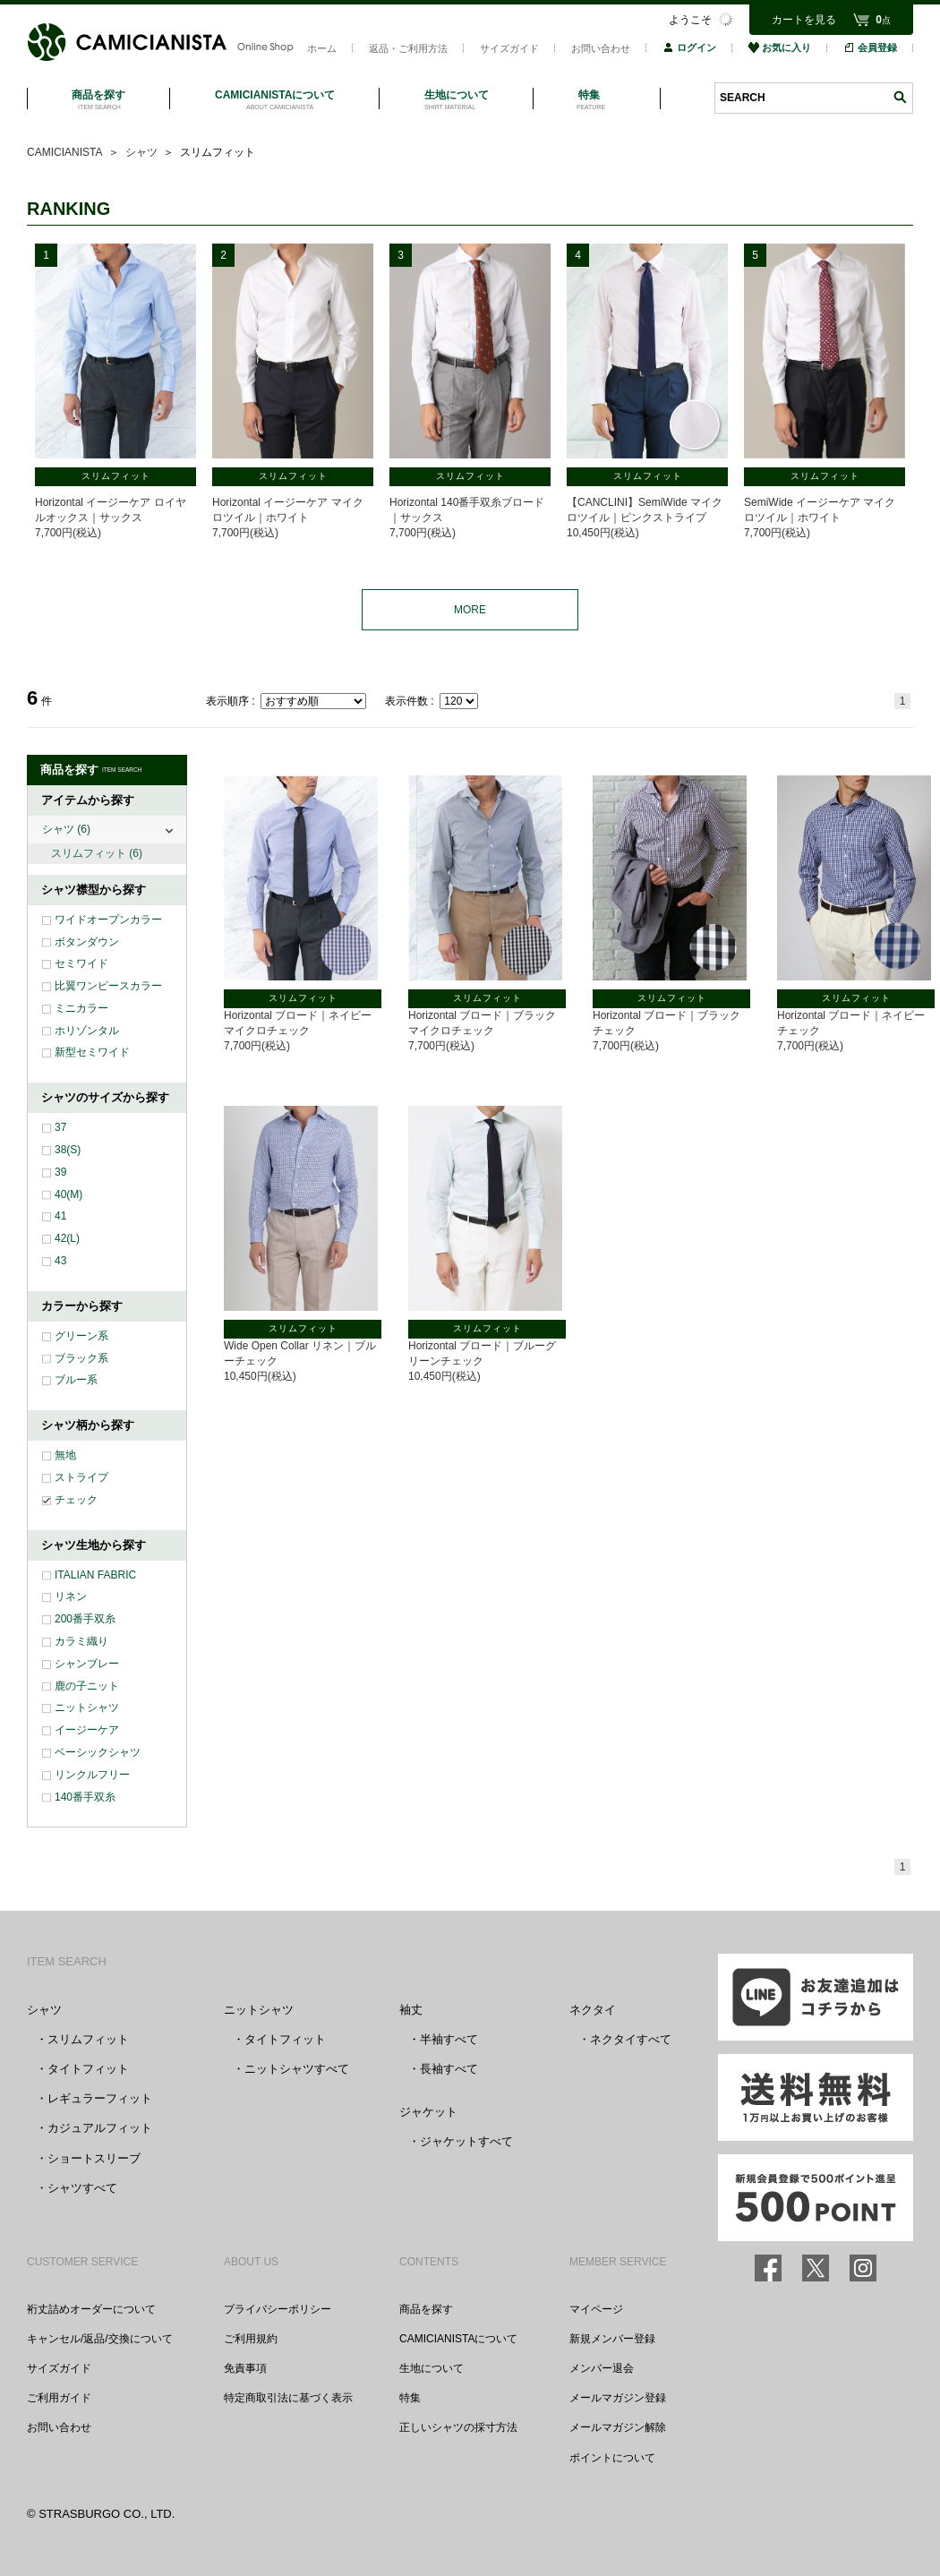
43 (60, 1260)
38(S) (68, 1149)
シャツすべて (82, 2188)
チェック (76, 1499)
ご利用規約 (251, 2338)
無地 (65, 1455)
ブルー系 (76, 1380)
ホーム (322, 48)
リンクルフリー (92, 1774)
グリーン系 (81, 1336)
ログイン (689, 47)
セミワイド (81, 963)
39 (60, 1172)
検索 (899, 97)
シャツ (66, 829)
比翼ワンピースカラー (108, 986)
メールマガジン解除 (617, 2427)
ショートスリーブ (94, 2158)
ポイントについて (612, 2458)
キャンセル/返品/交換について (100, 2338)
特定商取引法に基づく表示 (288, 2398)
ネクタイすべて (630, 2039)
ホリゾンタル (87, 1030)
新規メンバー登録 (612, 2338)
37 (60, 1127)
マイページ (596, 2309)
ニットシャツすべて (296, 2068)
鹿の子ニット (87, 1686)
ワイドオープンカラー (108, 919)
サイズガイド (509, 48)
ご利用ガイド (59, 2398)
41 (60, 1216)
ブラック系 (81, 1358)
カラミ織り (81, 1641)
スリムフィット (96, 853)
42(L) (67, 1238)
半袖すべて (449, 2039)
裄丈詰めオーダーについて (91, 2309)
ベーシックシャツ (98, 1752)
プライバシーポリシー (277, 2309)
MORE (470, 609)
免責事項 (245, 2368)
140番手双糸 (85, 1797)
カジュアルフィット (99, 2128)
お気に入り (779, 47)
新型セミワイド (92, 1052)
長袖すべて (449, 2068)
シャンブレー (87, 1663)
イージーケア (87, 1730)
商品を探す (426, 2309)
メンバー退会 (601, 2368)
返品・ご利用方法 (408, 48)
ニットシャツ (87, 1707)
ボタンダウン (87, 942)
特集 (410, 2398)
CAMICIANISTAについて (458, 2338)
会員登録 (870, 47)
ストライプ (81, 1477)
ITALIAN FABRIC (95, 1575)
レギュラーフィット (99, 2098)
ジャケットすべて (466, 2141)
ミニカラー (81, 1008)
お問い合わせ (600, 48)
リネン (71, 1596)
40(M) (68, 1194)
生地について (431, 2368)
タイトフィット (88, 2068)
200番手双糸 (85, 1619)
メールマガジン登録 (617, 2398)
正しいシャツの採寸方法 (458, 2427)
